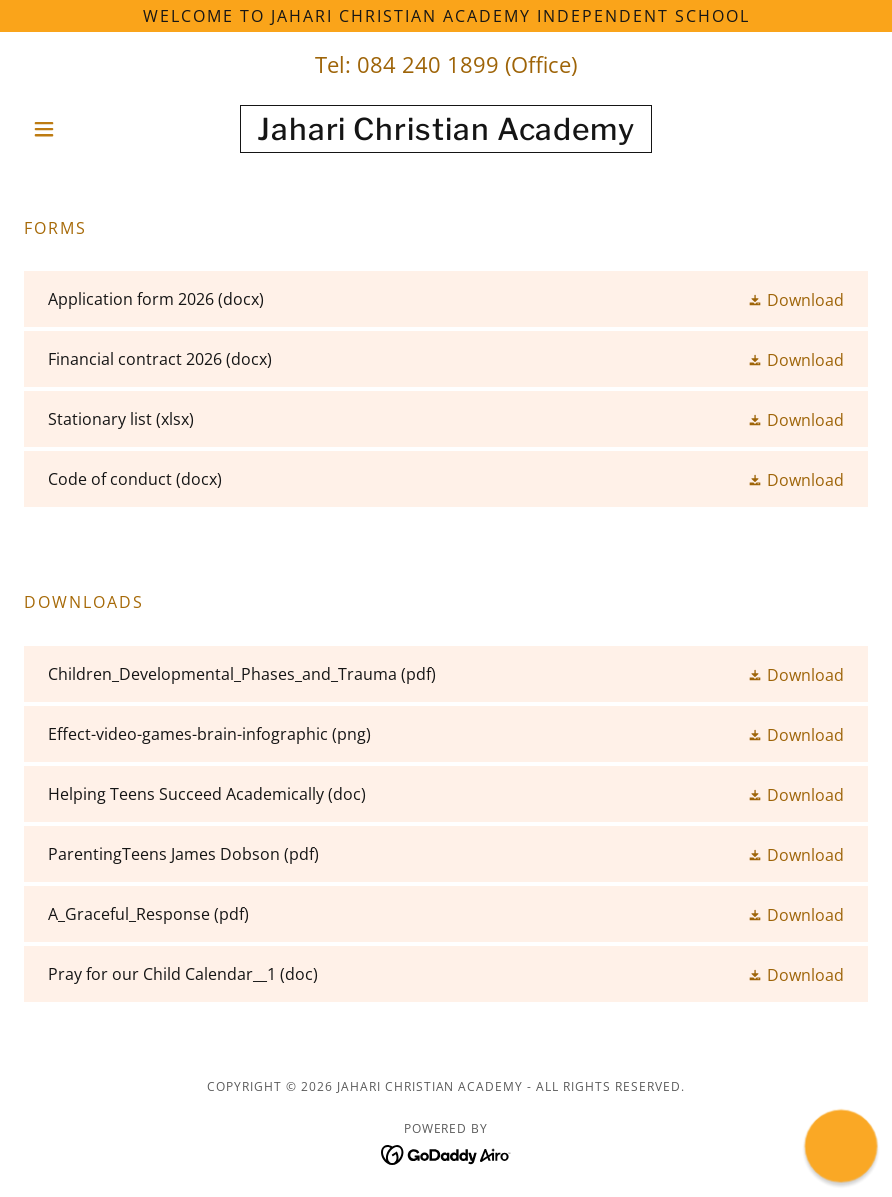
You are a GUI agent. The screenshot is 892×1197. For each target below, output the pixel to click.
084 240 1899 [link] (428, 64)
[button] (87, 129)
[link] (446, 134)
